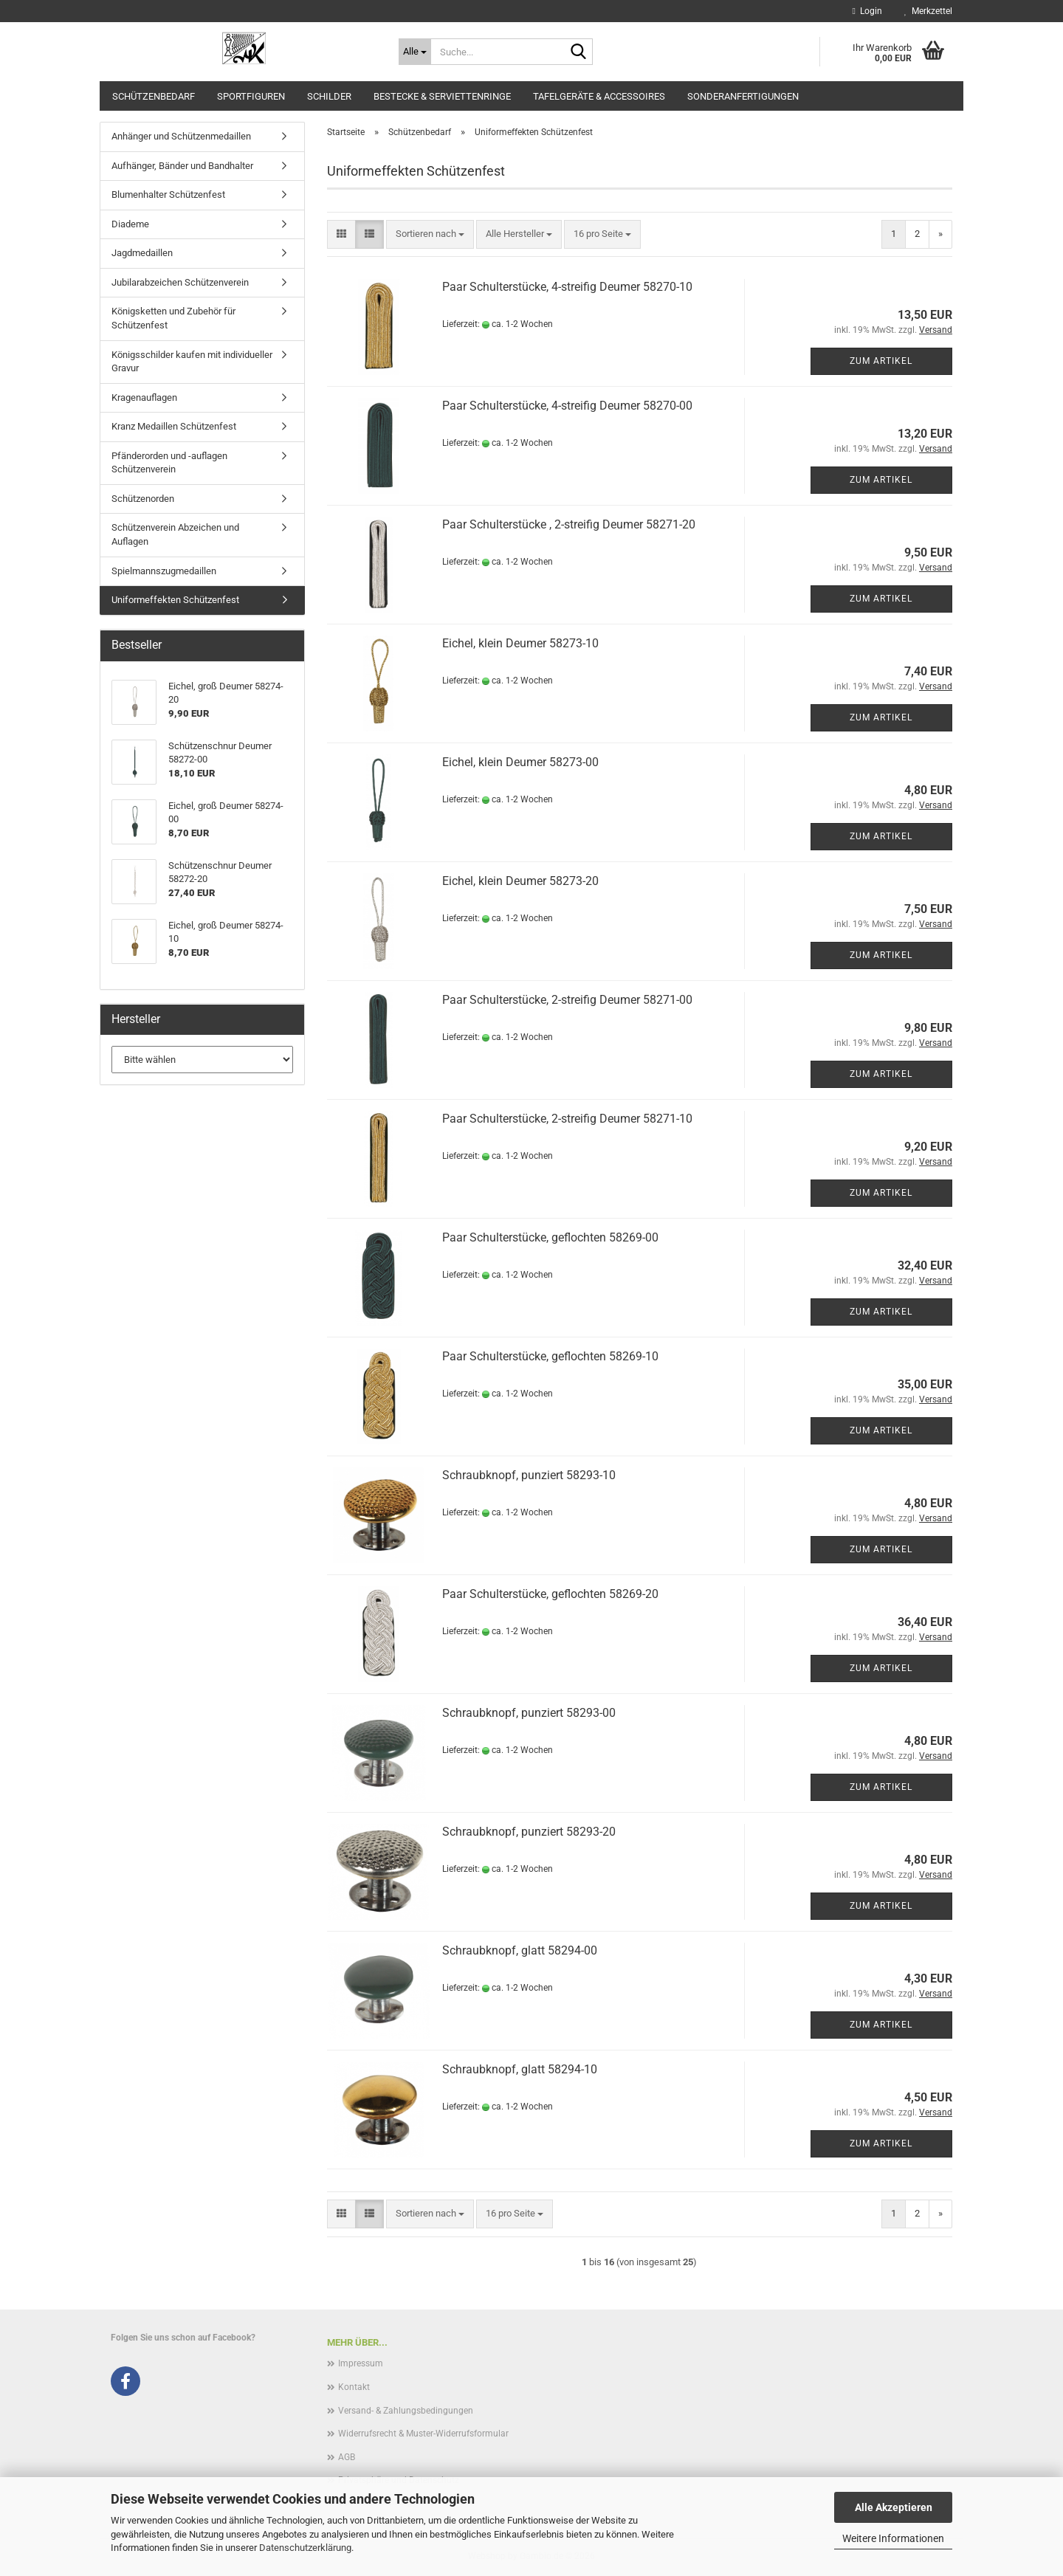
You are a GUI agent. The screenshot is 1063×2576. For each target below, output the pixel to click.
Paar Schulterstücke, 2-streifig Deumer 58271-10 (567, 1119)
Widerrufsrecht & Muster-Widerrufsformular (423, 2433)
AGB (346, 2457)
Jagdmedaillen (142, 252)
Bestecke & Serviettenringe (442, 96)
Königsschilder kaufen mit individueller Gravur (191, 361)
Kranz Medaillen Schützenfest (173, 426)
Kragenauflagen (144, 397)
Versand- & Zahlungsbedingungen (405, 2410)
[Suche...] (415, 51)
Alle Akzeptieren (893, 2507)
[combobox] (430, 234)
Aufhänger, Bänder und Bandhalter (182, 165)
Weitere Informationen (893, 2538)
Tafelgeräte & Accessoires (599, 96)
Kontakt (354, 2387)
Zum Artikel (881, 361)
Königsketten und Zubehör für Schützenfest (173, 318)
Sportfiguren (251, 96)
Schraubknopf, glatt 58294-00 (519, 1950)
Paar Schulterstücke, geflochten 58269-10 (550, 1356)
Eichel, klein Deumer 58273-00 (520, 762)
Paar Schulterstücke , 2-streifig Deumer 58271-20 (568, 524)
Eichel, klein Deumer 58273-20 (520, 881)
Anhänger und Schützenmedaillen (181, 136)
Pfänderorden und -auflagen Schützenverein (169, 462)
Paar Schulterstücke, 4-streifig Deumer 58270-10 (567, 287)
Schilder (329, 96)
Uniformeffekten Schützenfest (175, 599)
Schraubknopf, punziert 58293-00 (529, 1713)
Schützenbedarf (153, 96)
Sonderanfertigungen (743, 96)
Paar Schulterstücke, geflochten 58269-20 (550, 1594)
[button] (341, 234)
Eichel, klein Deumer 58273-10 (520, 643)
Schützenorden (142, 498)
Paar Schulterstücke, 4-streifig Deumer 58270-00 (567, 406)
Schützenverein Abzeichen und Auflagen (175, 534)
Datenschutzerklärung (305, 2547)
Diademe (130, 224)
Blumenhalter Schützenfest (168, 194)
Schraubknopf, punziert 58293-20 (529, 1832)
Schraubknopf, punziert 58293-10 (529, 1475)
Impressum (360, 2363)
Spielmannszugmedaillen (163, 570)
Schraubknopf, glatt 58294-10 (519, 2069)
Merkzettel (928, 11)
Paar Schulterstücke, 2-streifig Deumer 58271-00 (567, 1000)
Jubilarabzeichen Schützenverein (180, 282)
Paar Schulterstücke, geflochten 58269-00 (550, 1237)
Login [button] (867, 11)
